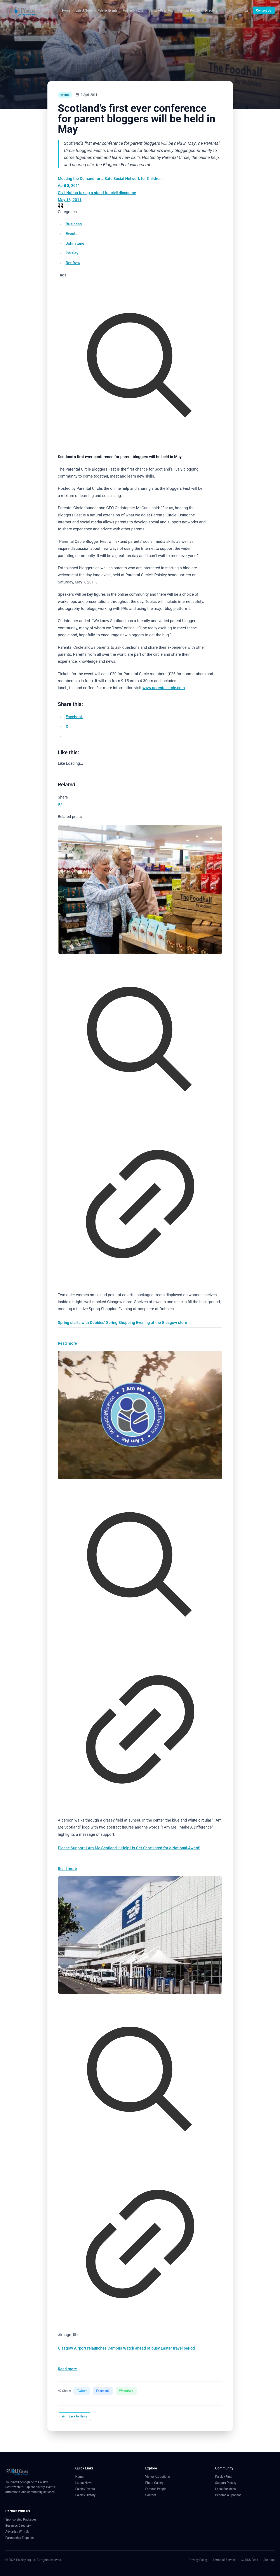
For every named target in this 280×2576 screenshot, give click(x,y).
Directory (211, 10)
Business (74, 224)
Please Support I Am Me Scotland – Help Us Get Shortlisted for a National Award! (129, 1848)
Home (66, 10)
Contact (152, 2495)
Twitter (82, 2391)
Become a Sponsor (228, 2495)
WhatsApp (126, 2391)
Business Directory (18, 2525)
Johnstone (75, 243)
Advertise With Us (17, 2531)
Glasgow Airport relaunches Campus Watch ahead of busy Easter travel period (126, 2348)
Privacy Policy (198, 2560)
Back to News (74, 2416)
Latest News (83, 10)
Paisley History (133, 10)
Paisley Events (107, 10)
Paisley (72, 253)
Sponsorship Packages (21, 2519)
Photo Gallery (156, 2483)
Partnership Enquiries (21, 2538)
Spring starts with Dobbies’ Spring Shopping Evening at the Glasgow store (122, 1322)
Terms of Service (224, 2560)
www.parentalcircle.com (164, 687)
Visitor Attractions (160, 10)
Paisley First (225, 2476)
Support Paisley (227, 2483)
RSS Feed (249, 2560)
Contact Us (263, 10)
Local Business (227, 2489)
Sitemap (269, 2560)
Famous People (189, 10)
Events (71, 233)
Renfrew (73, 263)
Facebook (103, 2391)
